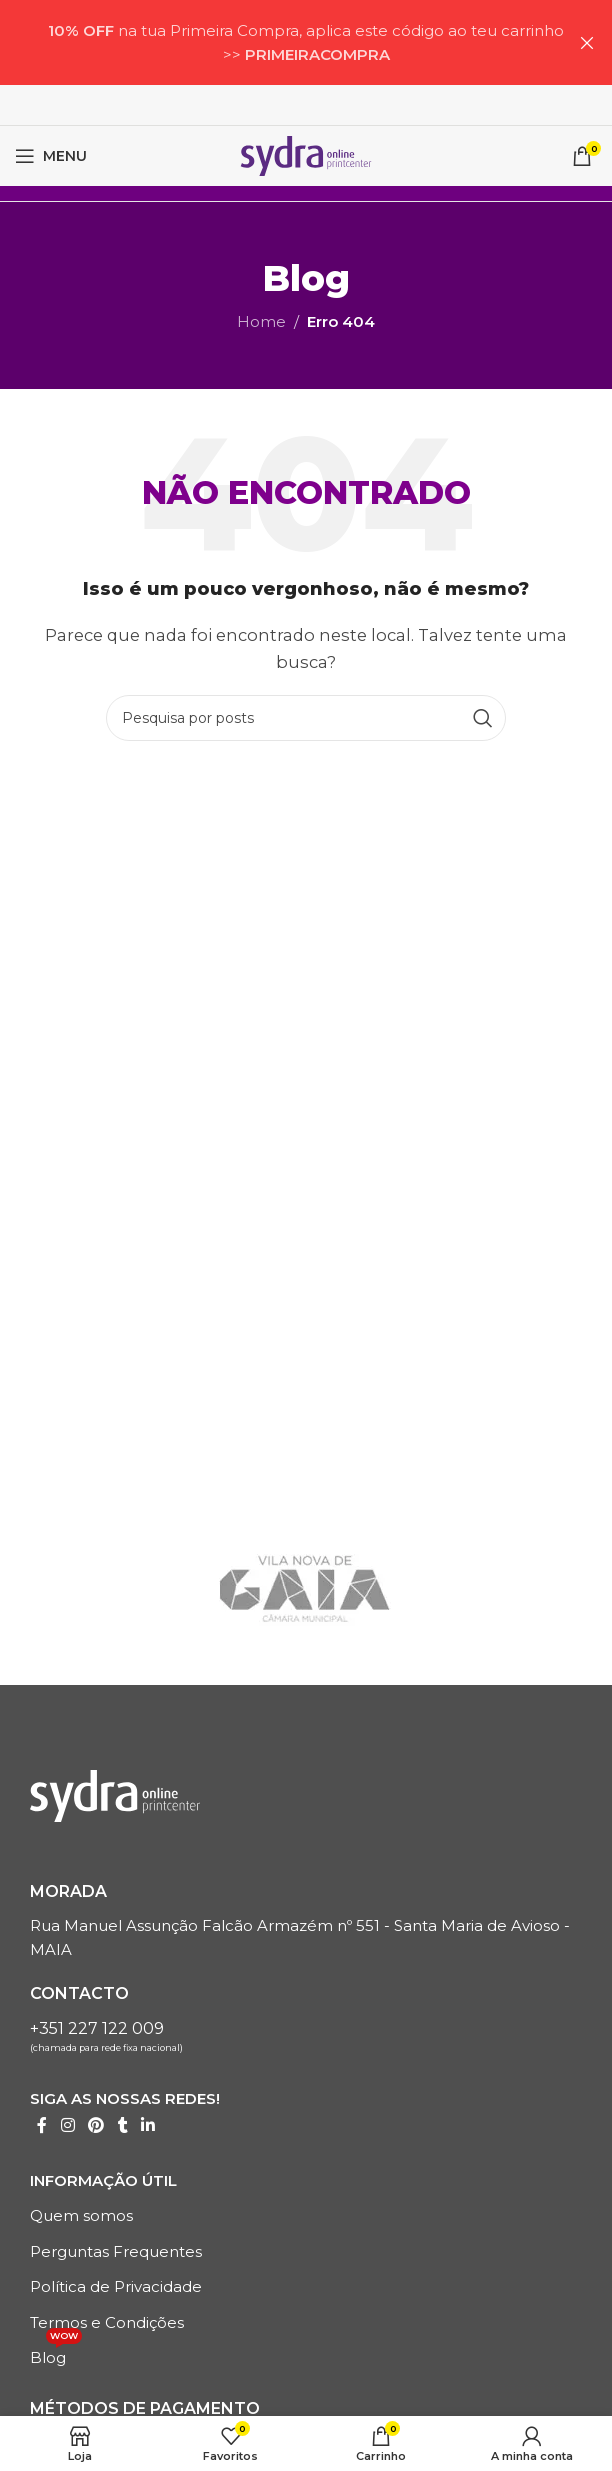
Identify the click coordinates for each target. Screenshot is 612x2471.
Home (261, 321)
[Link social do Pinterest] (95, 2126)
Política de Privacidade (116, 2286)
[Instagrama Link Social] (67, 2126)
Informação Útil (103, 2180)
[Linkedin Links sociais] (148, 2126)
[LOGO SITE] (306, 154)
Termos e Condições (107, 2322)
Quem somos (81, 2215)
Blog (56, 2353)
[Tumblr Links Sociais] (123, 2126)
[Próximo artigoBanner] (587, 42)
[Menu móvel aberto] (51, 156)
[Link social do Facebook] (42, 2126)
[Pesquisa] (306, 718)
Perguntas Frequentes (116, 2251)
